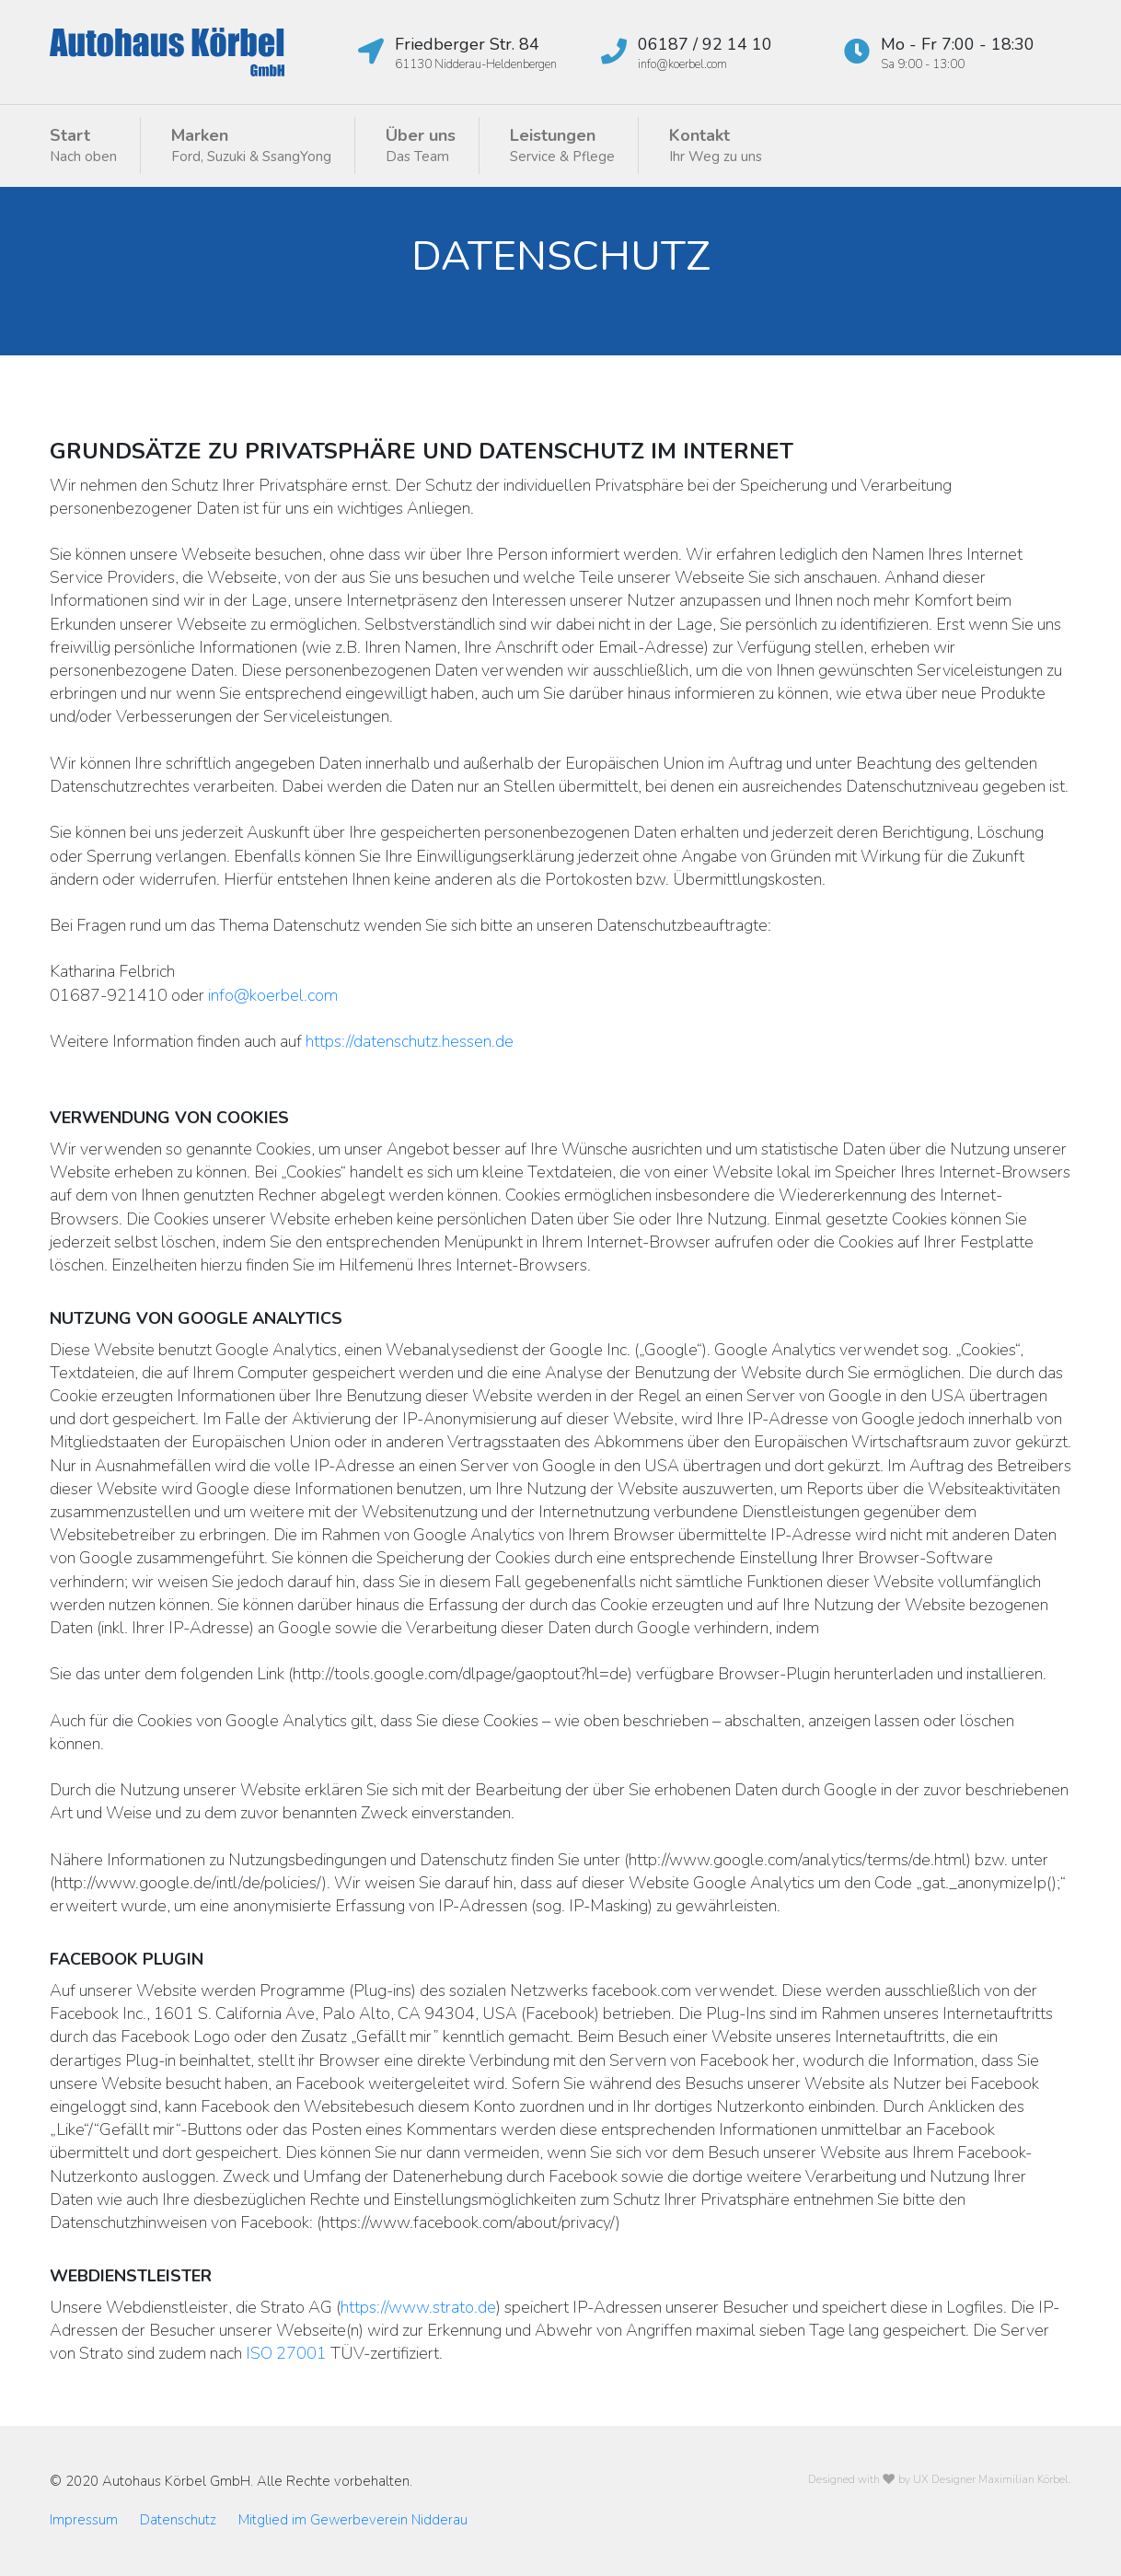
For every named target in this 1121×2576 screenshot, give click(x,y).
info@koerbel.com (273, 995)
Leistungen (562, 145)
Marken (251, 145)
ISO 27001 (286, 2353)
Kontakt (715, 145)
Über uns (421, 145)
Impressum (84, 2520)
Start (83, 145)
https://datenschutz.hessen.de (410, 1041)
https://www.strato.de (418, 2307)
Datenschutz (178, 2520)
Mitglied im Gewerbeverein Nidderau (353, 2520)
